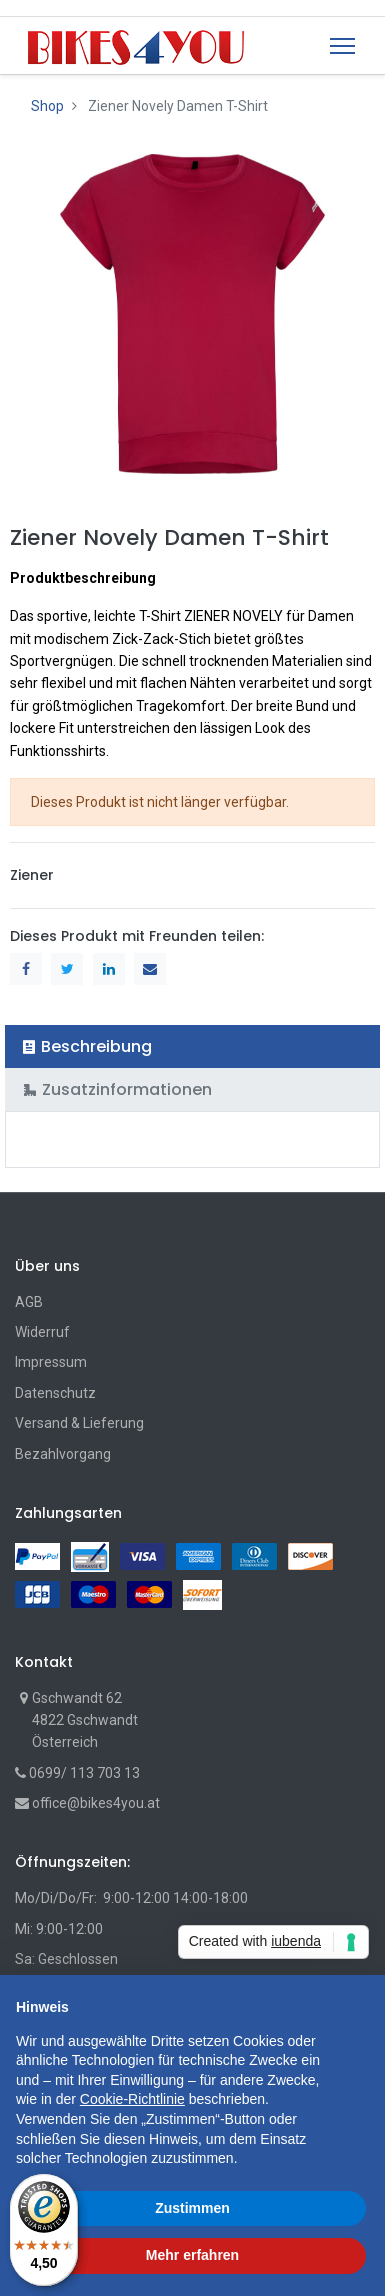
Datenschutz (55, 1393)
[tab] (192, 1046)
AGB (29, 1302)
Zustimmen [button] (192, 2208)
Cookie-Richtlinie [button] (132, 2099)
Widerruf (42, 1332)
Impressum (51, 1362)
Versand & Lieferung (79, 1423)
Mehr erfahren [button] (192, 2255)
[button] (359, 2007)
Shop (47, 106)
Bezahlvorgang (63, 1454)
